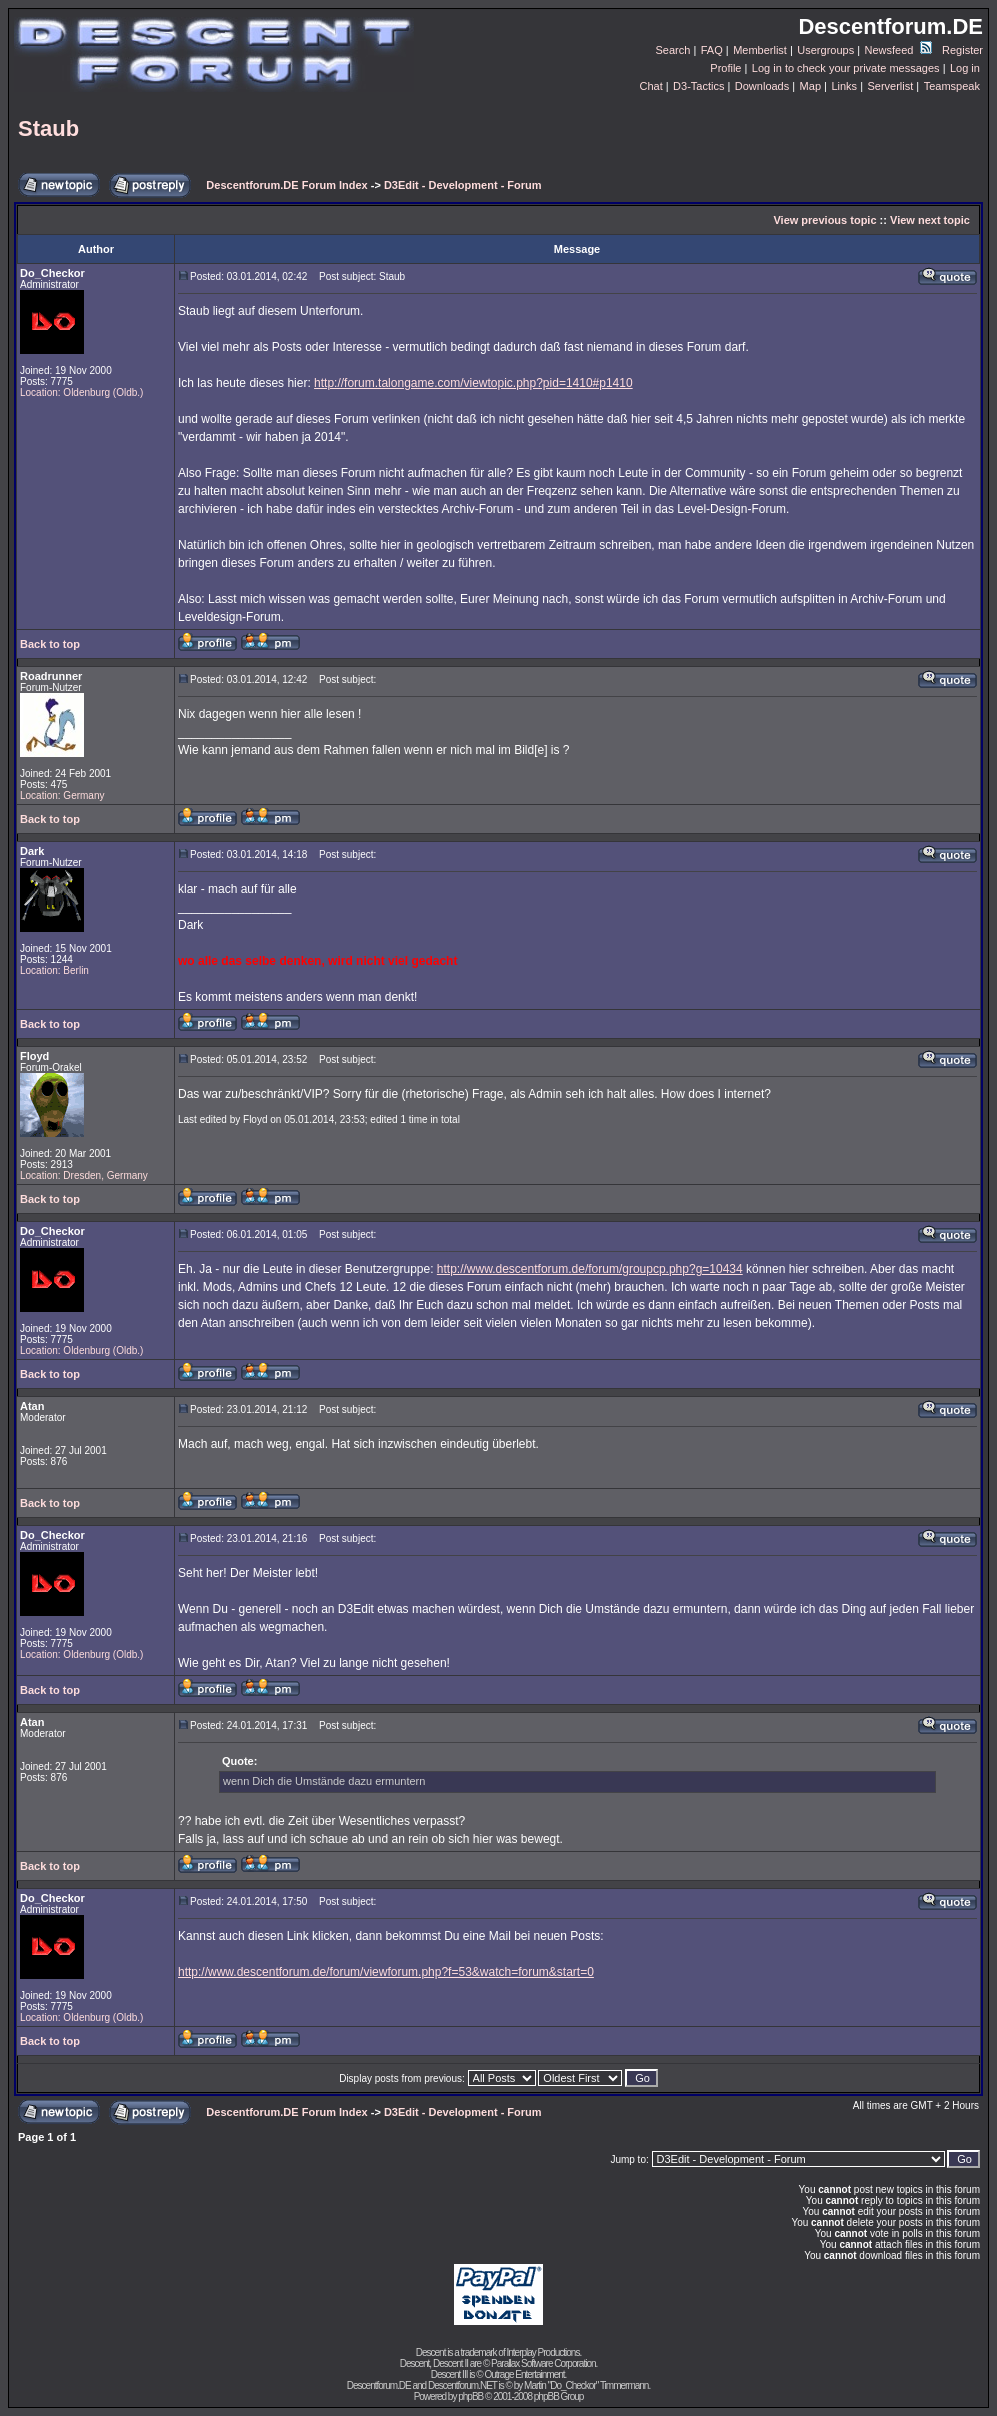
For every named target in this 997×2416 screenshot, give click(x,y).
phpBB (470, 2396)
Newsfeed (898, 50)
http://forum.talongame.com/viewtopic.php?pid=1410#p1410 (473, 383)
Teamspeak (952, 86)
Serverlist (890, 86)
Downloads (762, 86)
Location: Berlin (54, 970)
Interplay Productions (542, 2352)
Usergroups (825, 50)
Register (962, 50)
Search (673, 50)
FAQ (712, 50)
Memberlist (760, 50)
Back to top (50, 644)
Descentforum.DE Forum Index (286, 185)
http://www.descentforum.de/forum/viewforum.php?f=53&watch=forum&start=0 (386, 1972)
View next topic (930, 220)
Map (810, 86)
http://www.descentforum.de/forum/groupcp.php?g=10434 (590, 1269)
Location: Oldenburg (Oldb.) (81, 392)
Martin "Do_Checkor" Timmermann (586, 2385)
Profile (725, 68)
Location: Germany (62, 795)
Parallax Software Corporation (543, 2363)
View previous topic (824, 220)
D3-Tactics (698, 86)
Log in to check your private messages (846, 68)
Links (844, 86)
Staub (48, 128)
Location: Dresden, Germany (84, 1175)
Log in (965, 68)
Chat (650, 86)
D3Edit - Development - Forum (463, 185)
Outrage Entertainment (524, 2374)
